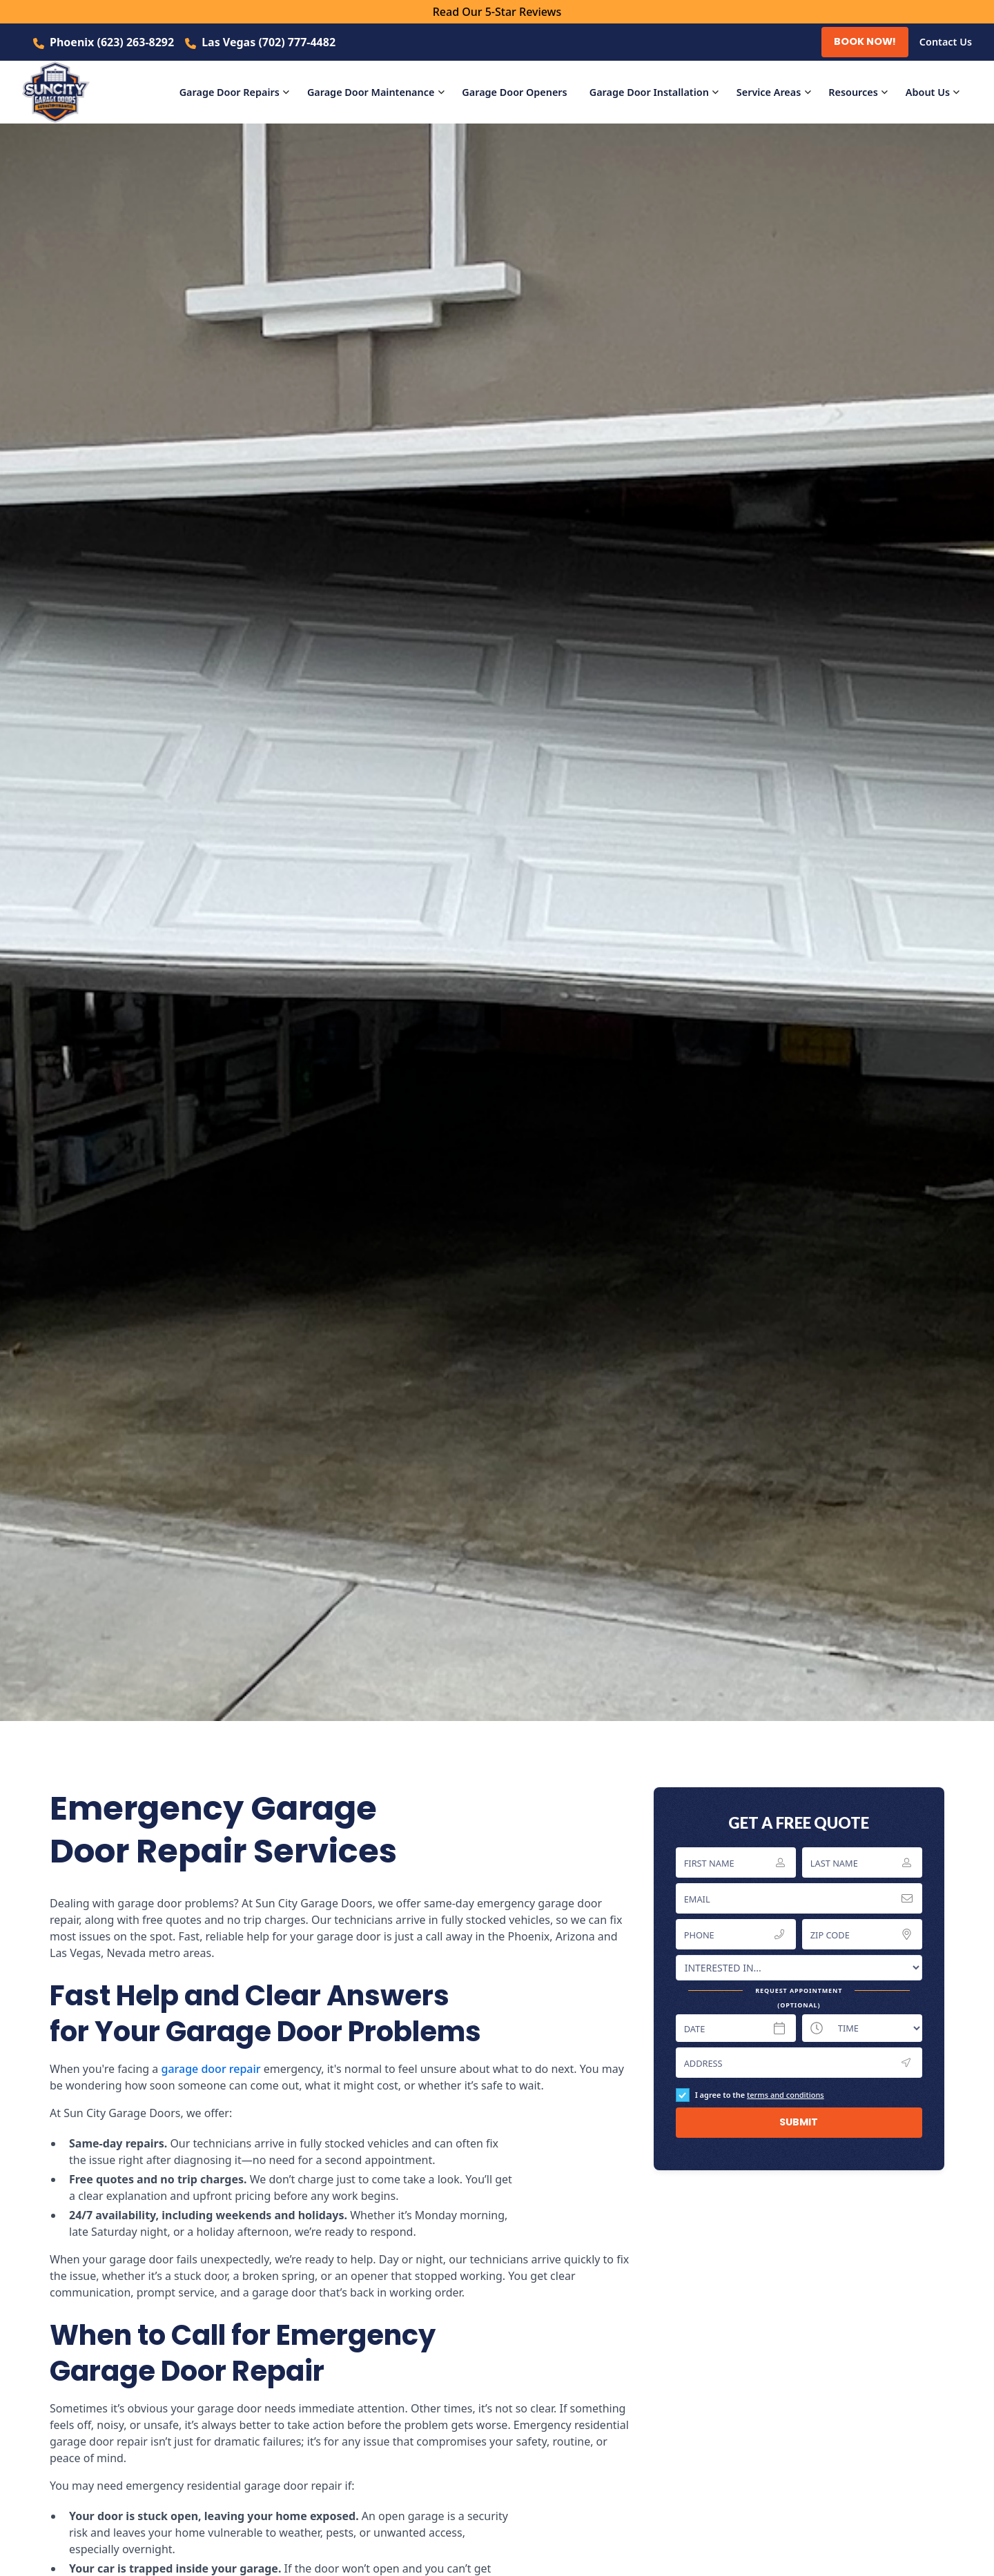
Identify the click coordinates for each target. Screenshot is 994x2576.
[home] (64, 92)
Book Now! (865, 41)
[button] (238, 92)
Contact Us (945, 41)
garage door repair (210, 2068)
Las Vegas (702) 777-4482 (268, 42)
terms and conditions (785, 2095)
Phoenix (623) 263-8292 (112, 42)
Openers (514, 92)
